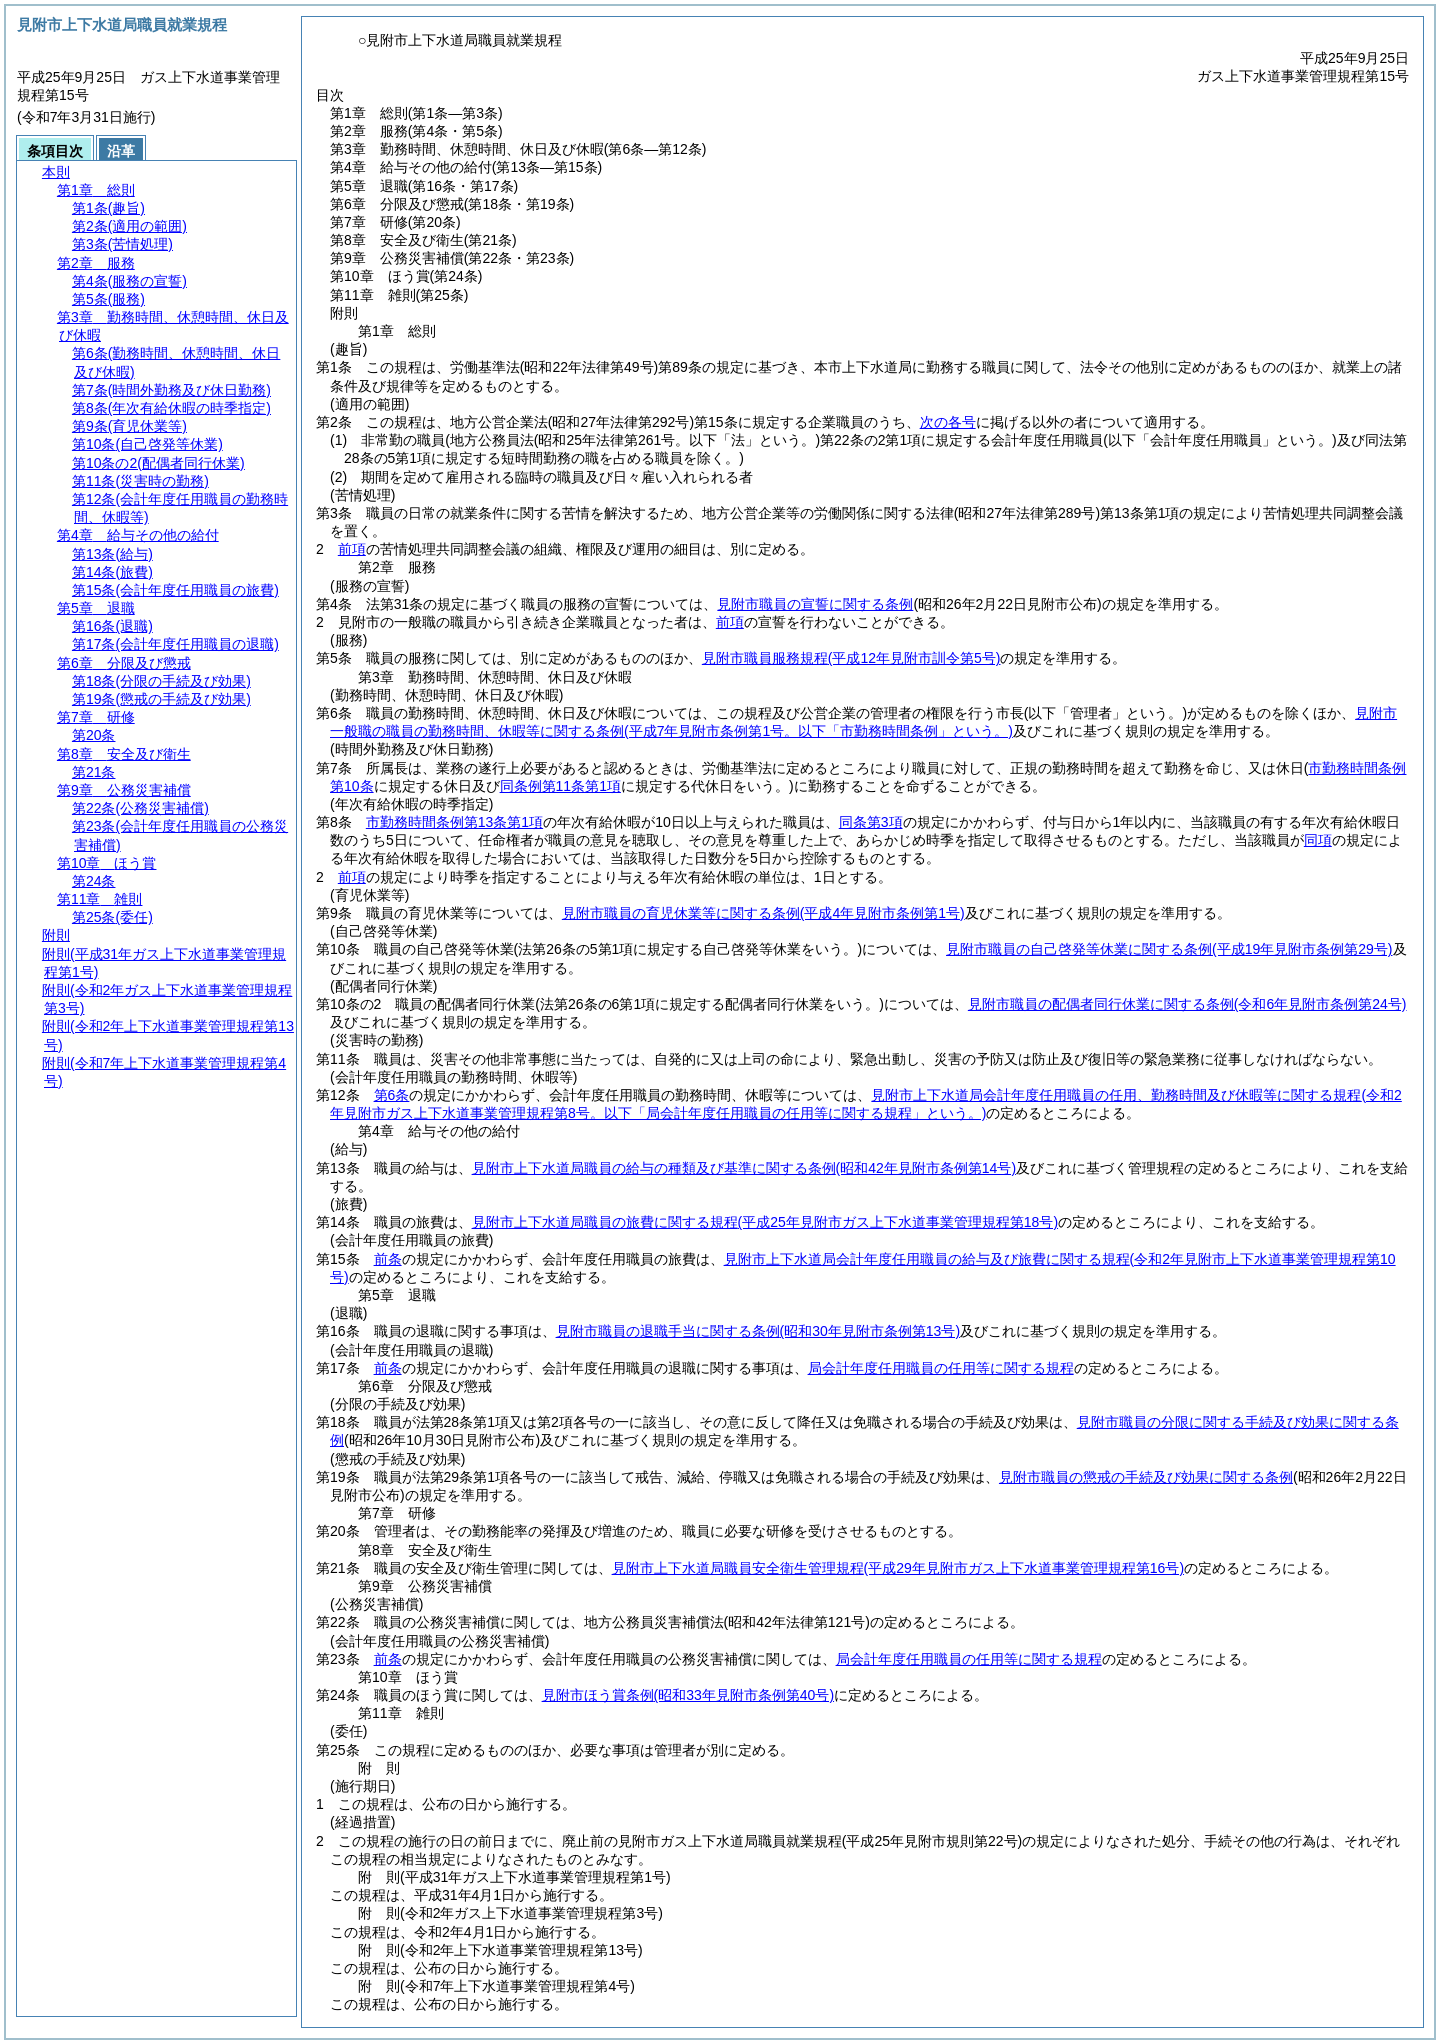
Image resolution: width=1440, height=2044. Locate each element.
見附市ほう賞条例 (688, 1695)
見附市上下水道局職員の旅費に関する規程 (765, 1222)
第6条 (392, 1095)
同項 (1318, 840)
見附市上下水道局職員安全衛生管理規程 (898, 1568)
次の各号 (948, 422)
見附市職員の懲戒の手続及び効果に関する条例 (1146, 1477)
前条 (388, 1259)
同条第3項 (871, 822)
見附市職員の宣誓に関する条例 (815, 604)
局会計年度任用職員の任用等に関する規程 (941, 1368)
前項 (352, 549)
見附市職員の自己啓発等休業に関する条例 (1169, 949)
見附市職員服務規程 (851, 658)
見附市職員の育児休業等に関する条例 (763, 913)
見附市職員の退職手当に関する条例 (758, 1331)
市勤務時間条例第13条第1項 (454, 822)
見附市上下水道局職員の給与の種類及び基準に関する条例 (744, 1168)
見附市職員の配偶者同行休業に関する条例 (1187, 1004)
